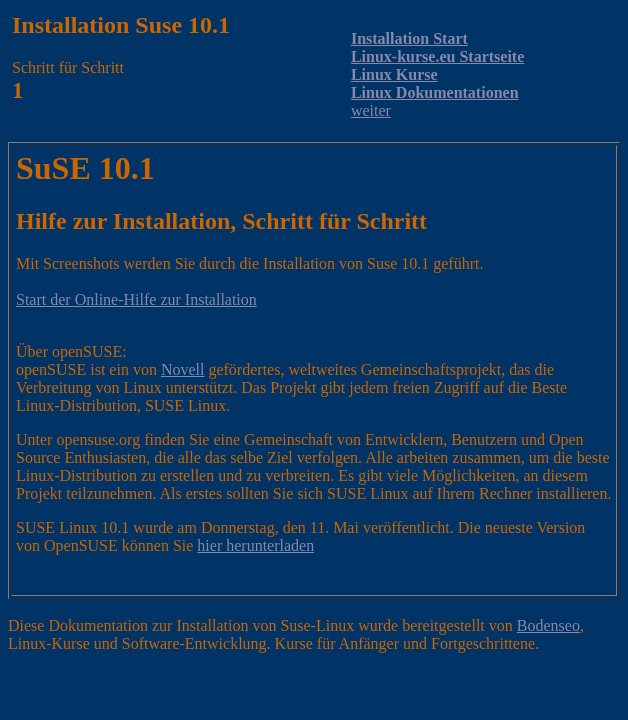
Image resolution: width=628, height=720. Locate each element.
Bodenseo (548, 625)
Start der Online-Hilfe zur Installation (136, 299)
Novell (183, 369)
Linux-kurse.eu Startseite (437, 56)
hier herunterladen (255, 545)
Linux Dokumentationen (435, 92)
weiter (371, 110)
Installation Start (409, 38)
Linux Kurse (394, 74)
